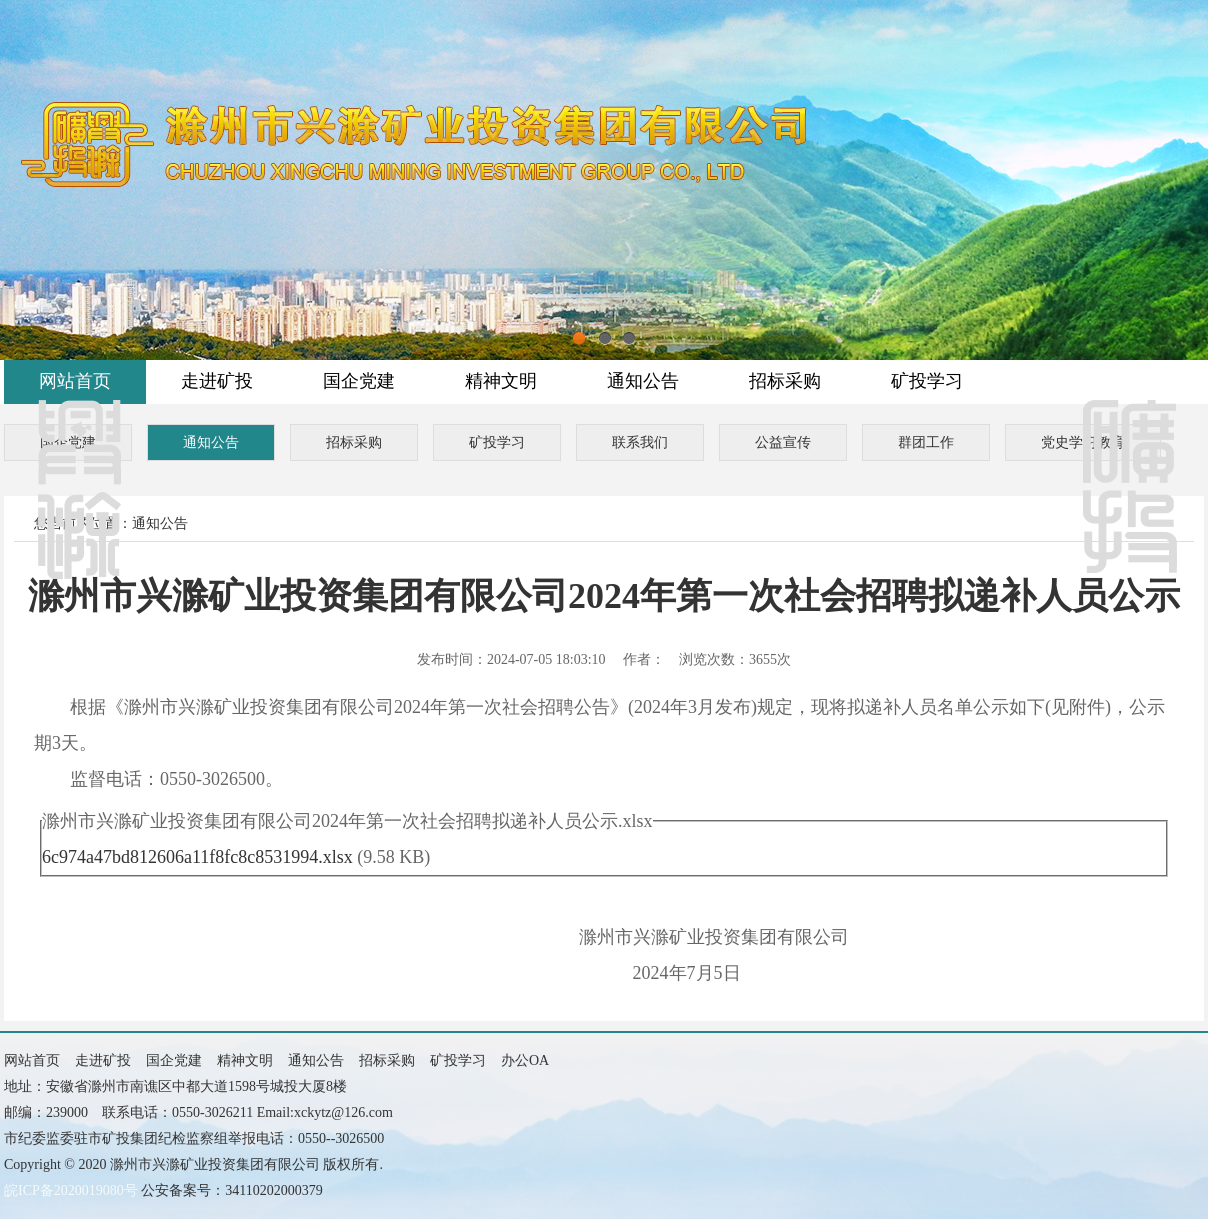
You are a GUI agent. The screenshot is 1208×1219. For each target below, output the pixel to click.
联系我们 (640, 442)
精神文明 (501, 381)
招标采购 (785, 381)
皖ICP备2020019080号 (71, 1190)
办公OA (525, 1060)
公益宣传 (783, 442)
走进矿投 (217, 381)
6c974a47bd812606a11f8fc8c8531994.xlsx (197, 857)
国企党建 (359, 381)
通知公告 (643, 381)
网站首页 (75, 381)
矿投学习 (927, 381)
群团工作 (926, 442)
